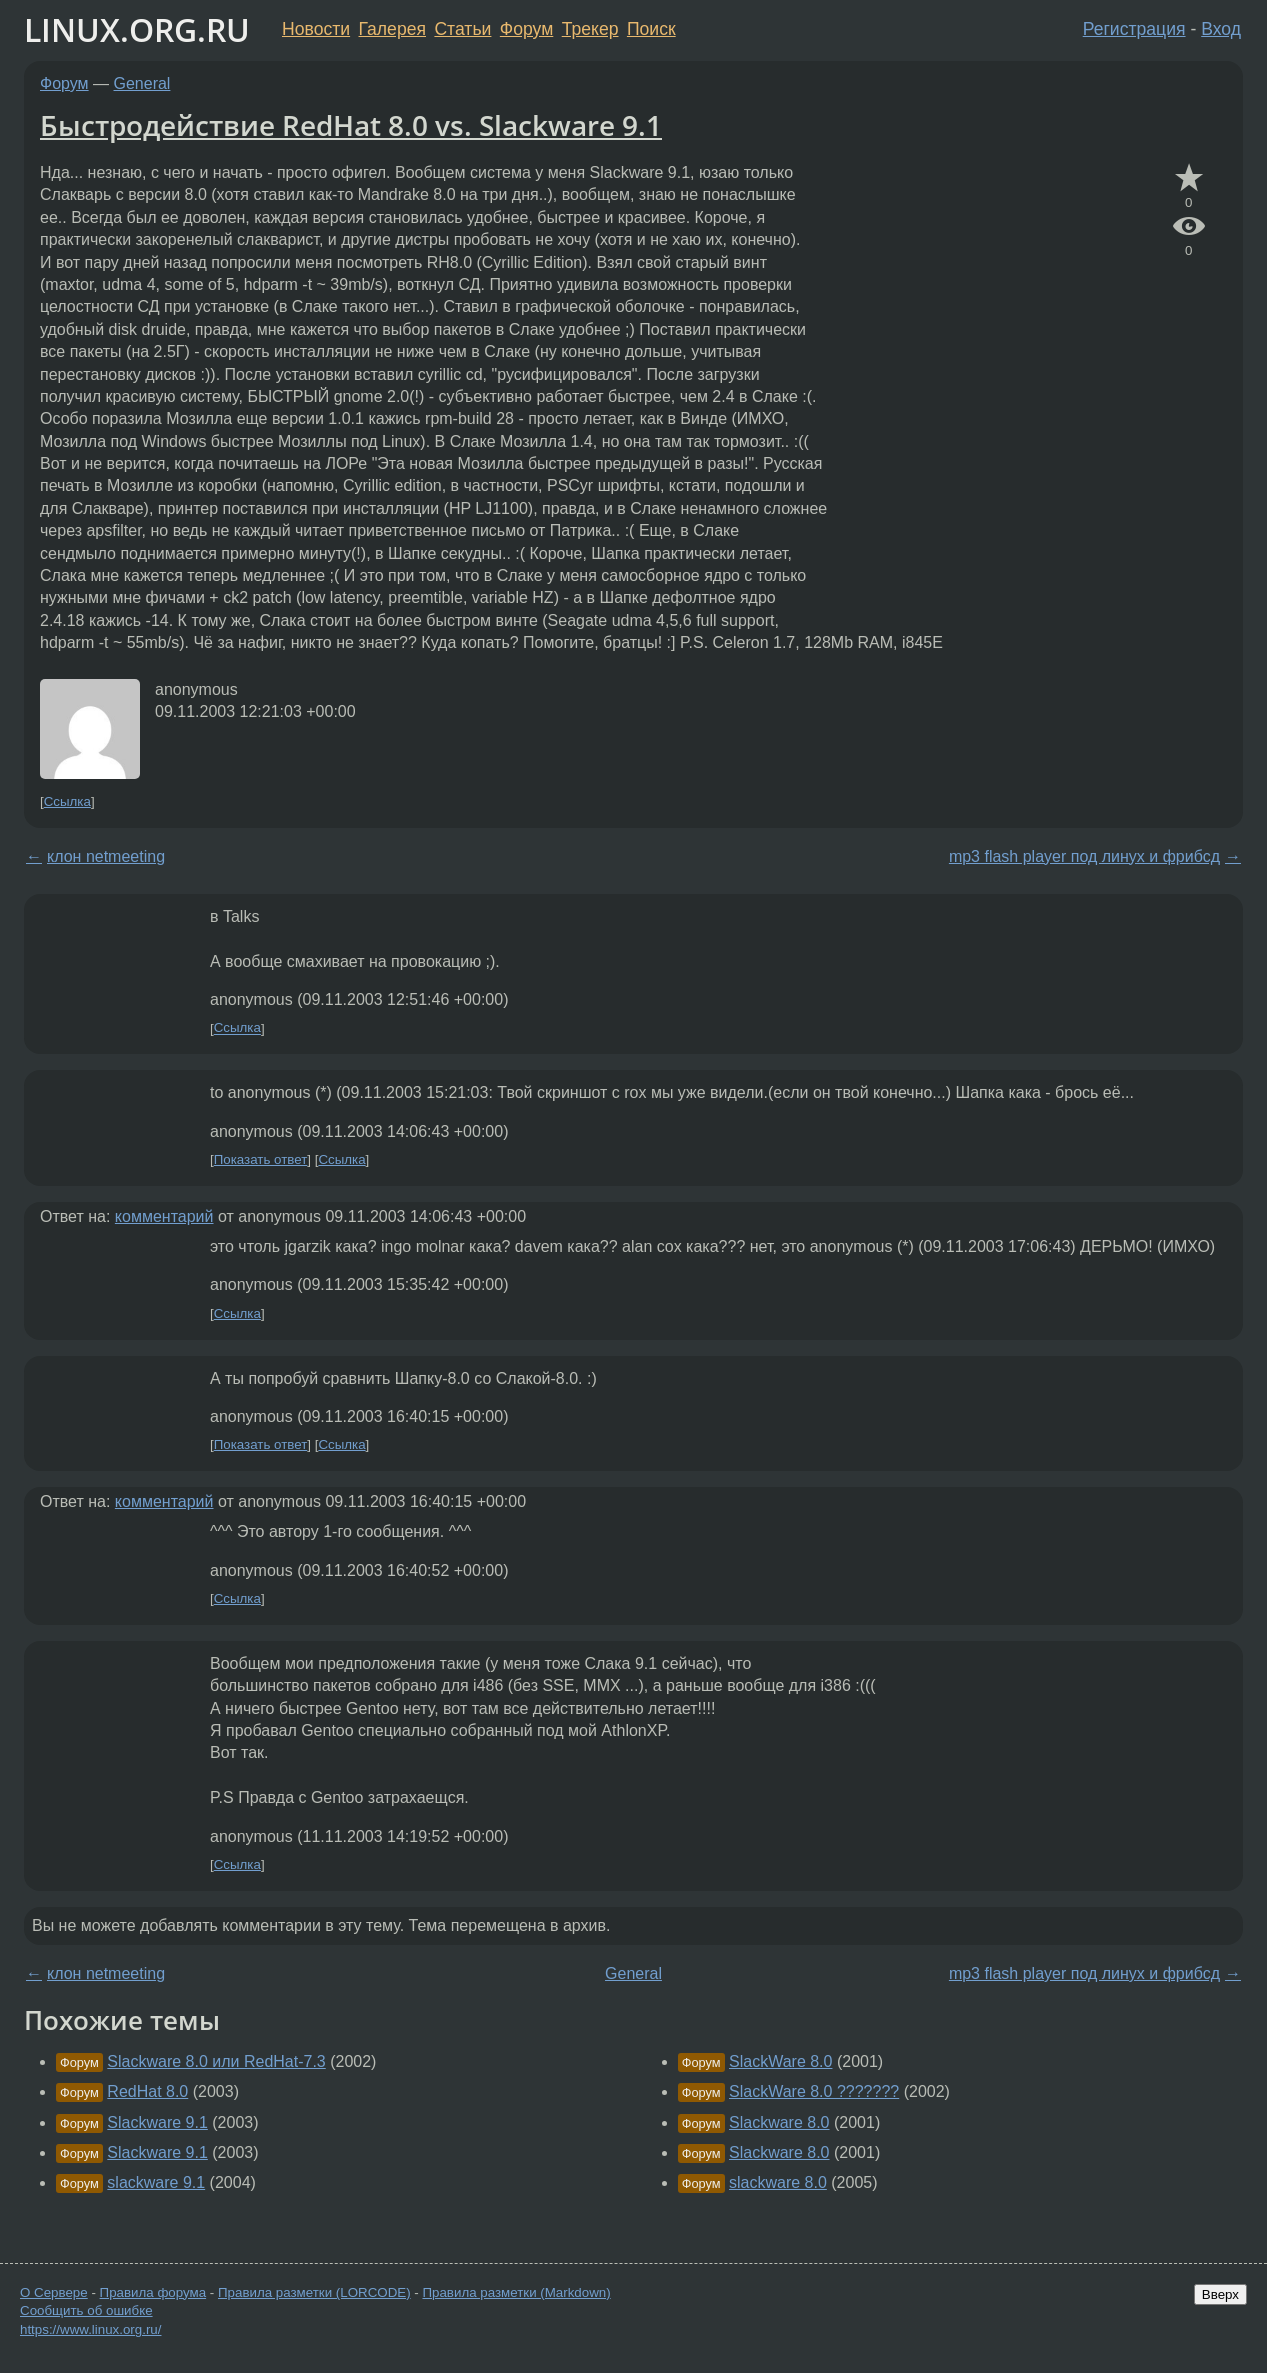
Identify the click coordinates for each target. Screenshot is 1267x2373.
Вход (1221, 29)
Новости (316, 29)
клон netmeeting (106, 856)
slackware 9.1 (156, 2182)
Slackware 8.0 (779, 2122)
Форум (526, 29)
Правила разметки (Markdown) (516, 2292)
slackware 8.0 (778, 2182)
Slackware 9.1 (157, 2122)
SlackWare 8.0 (780, 2061)
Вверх (1220, 2294)
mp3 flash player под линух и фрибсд (1084, 856)
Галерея (392, 29)
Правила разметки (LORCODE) (314, 2292)
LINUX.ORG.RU (137, 29)
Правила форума (153, 2292)
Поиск (651, 29)
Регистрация (1134, 29)
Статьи (462, 29)
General (142, 83)
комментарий (164, 1216)
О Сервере (54, 2292)
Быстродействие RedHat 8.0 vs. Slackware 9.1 (351, 125)
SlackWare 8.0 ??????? (814, 2091)
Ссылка (67, 801)
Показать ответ (261, 1159)
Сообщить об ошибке (86, 2310)
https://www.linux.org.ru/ (90, 2329)
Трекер (590, 29)
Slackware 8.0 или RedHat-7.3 (216, 2061)
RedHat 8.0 (147, 2091)
